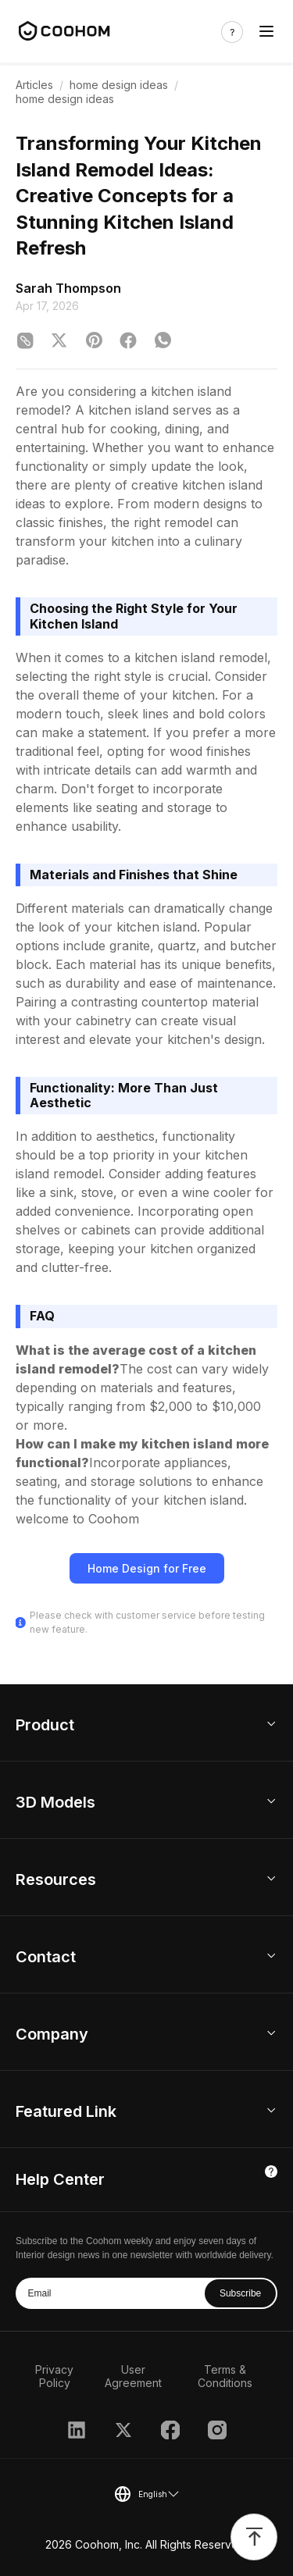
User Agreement (133, 2376)
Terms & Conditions (225, 2376)
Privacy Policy (54, 2376)
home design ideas (119, 84)
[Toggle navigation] (266, 32)
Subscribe (240, 2293)
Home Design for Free (147, 1568)
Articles (34, 84)
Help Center (60, 2179)
